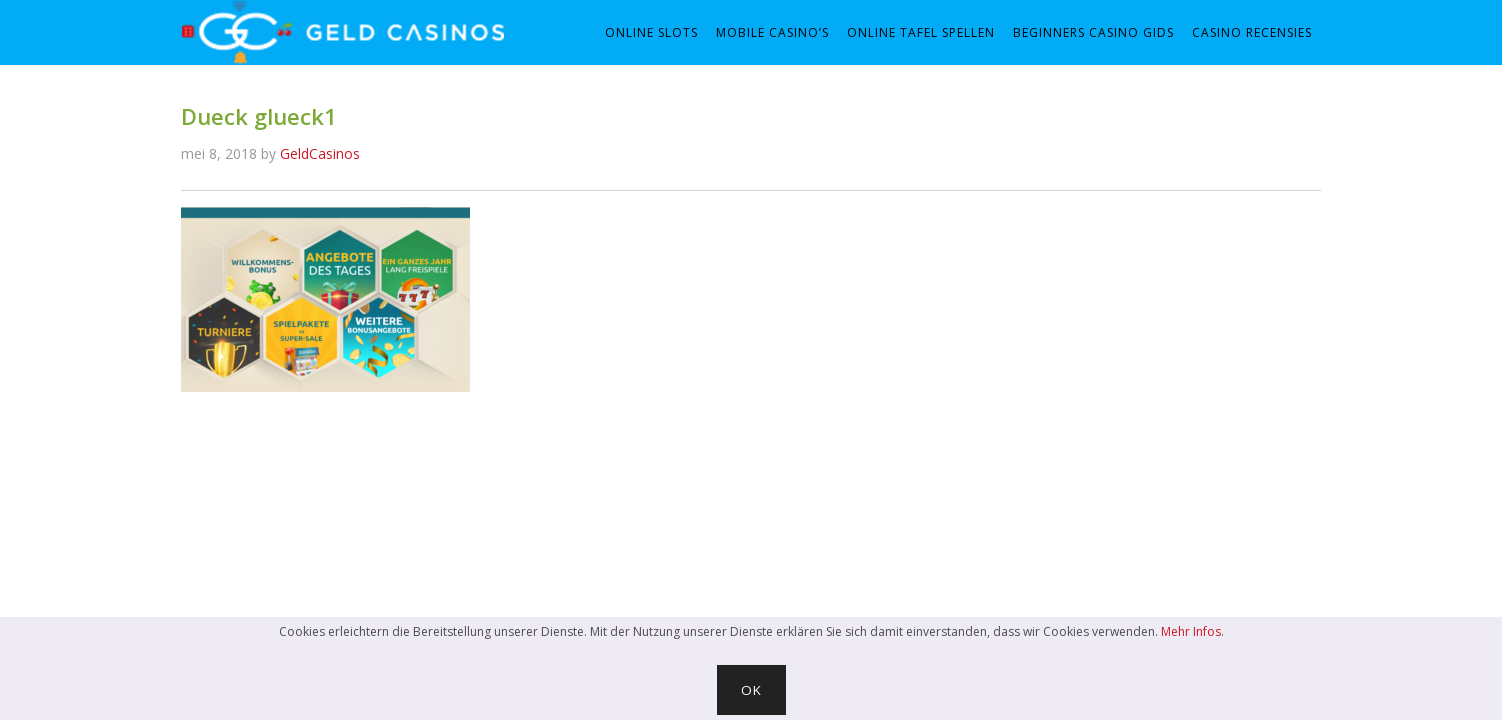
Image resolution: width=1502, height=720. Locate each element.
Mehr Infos (1191, 631)
